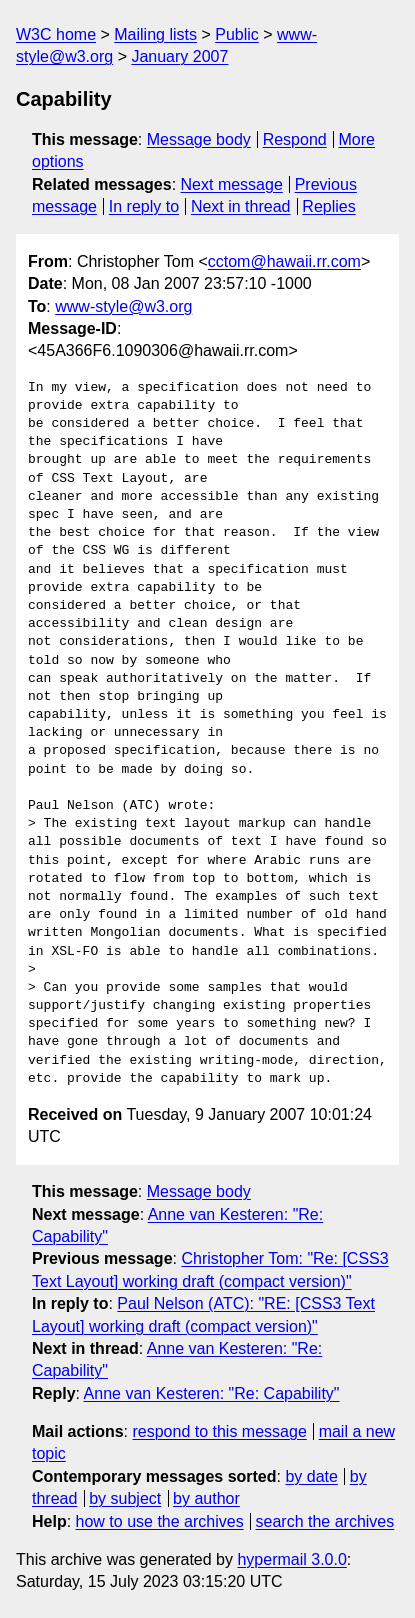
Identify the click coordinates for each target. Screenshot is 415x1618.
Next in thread (241, 206)
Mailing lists (155, 34)
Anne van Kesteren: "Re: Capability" (212, 1393)
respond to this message (219, 1431)
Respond (295, 139)
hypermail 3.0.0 (291, 1559)
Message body (199, 139)
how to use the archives (160, 1521)
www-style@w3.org (123, 306)
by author (206, 1498)
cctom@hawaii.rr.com (284, 261)
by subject (125, 1498)
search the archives (325, 1521)
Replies (328, 206)
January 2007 (179, 56)
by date (311, 1476)
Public (237, 34)
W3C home (56, 34)
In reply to (144, 206)
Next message (232, 184)
